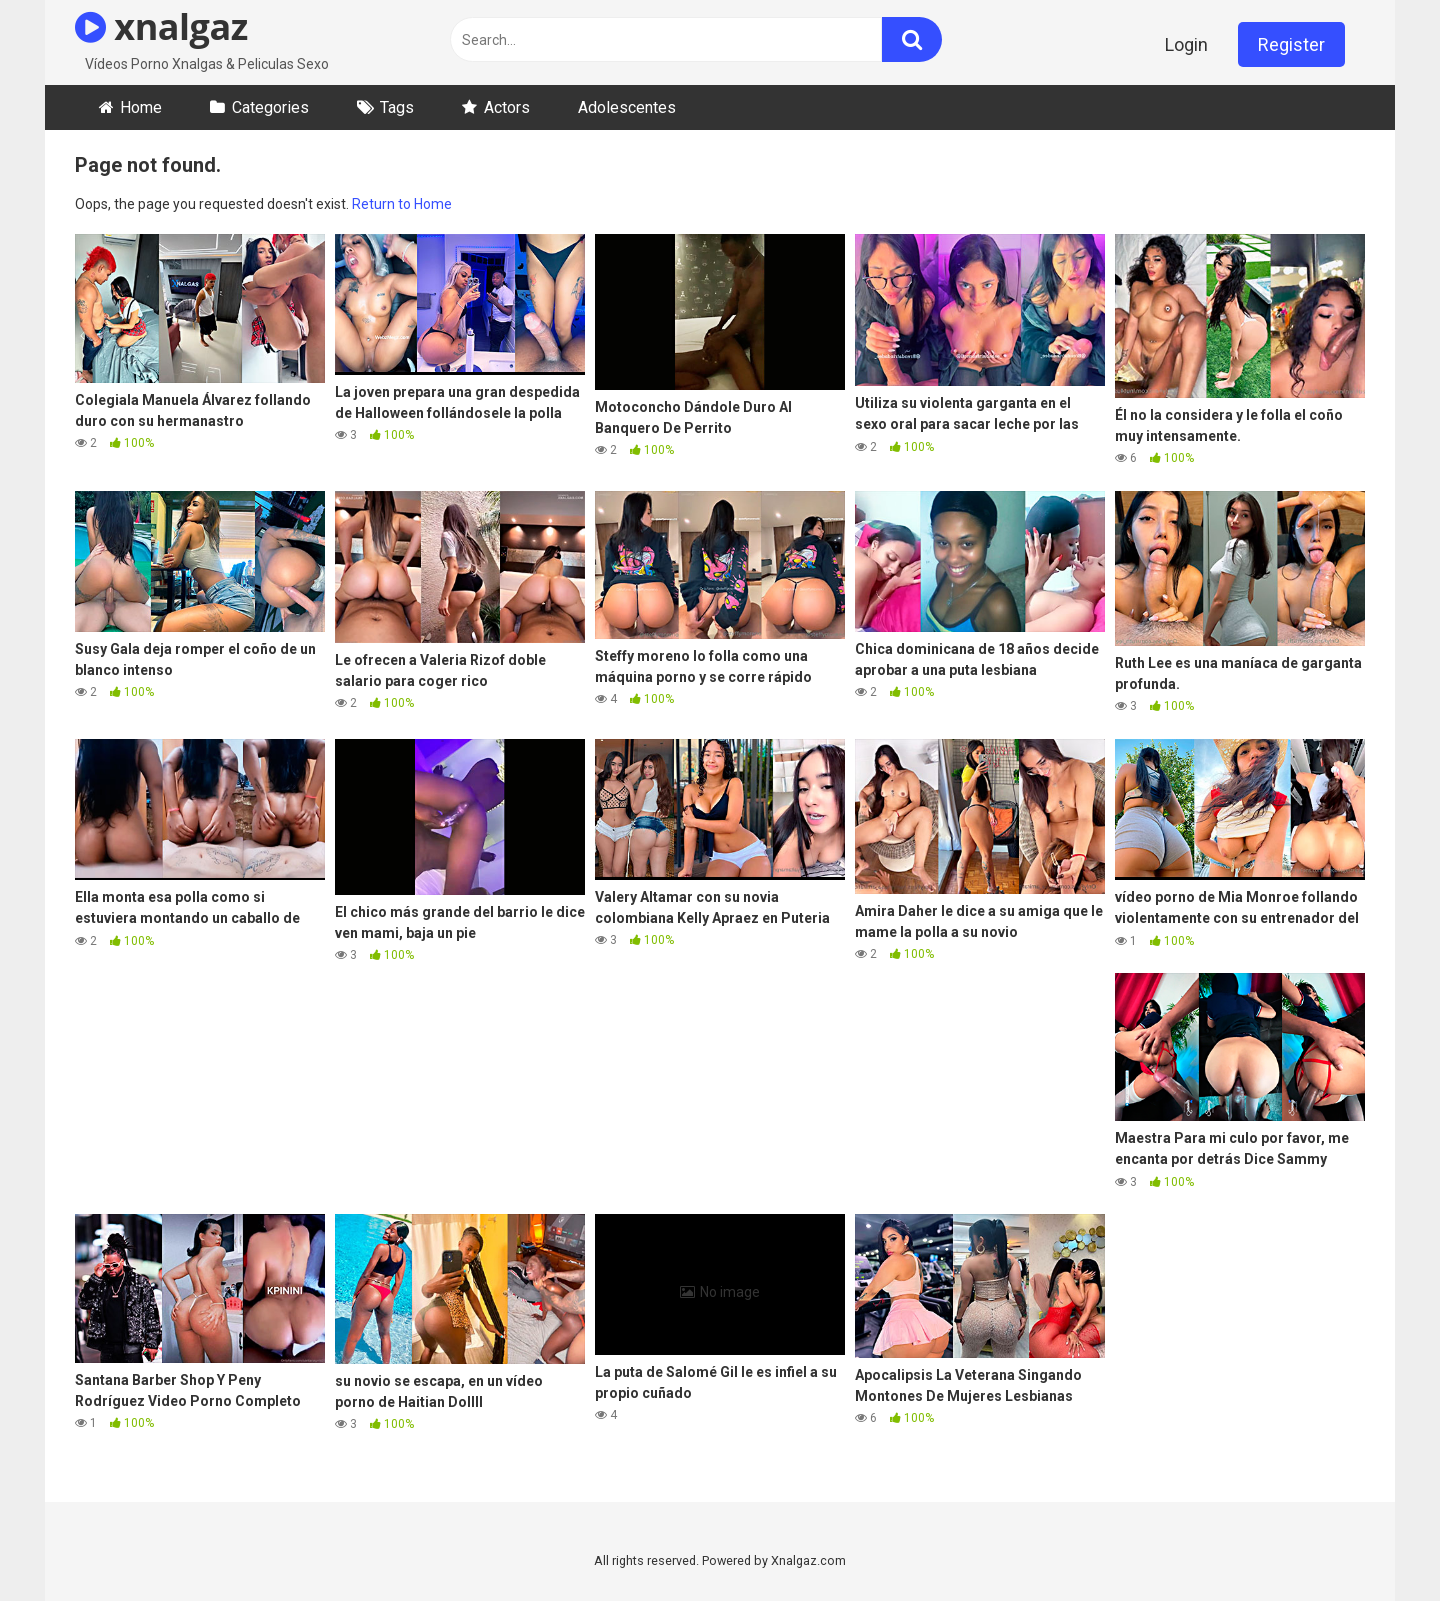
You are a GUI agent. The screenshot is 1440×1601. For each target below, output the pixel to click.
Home (141, 107)
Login (1186, 44)
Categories (270, 107)
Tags (397, 107)
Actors (507, 107)
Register (1291, 44)
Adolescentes (627, 107)
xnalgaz (161, 26)
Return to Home (402, 204)
